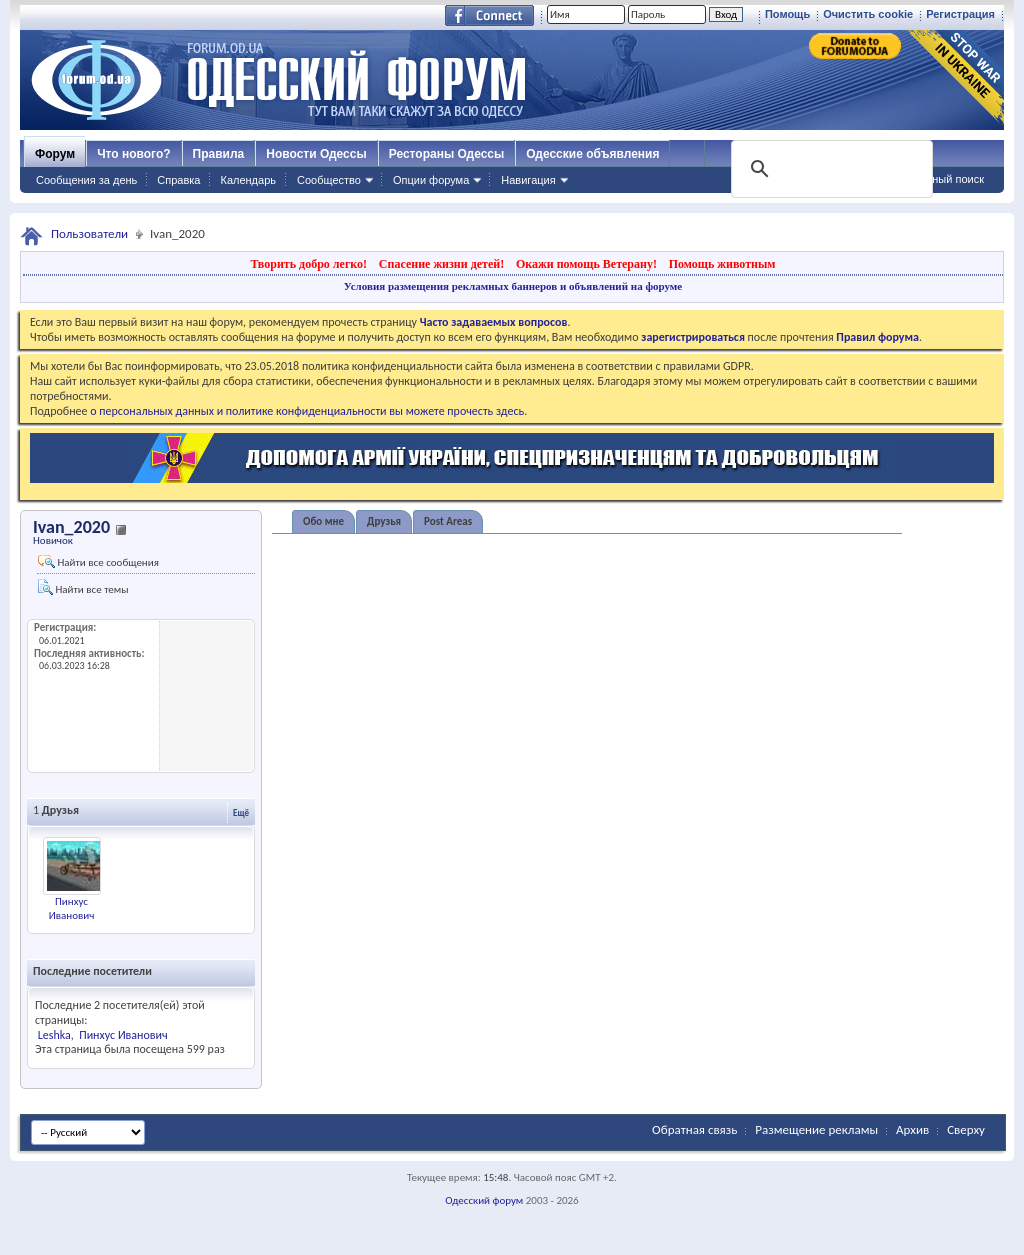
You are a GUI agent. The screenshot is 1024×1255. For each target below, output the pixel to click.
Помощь (787, 14)
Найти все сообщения (98, 562)
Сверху (966, 1129)
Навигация (528, 180)
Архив (912, 1129)
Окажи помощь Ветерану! (586, 264)
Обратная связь (694, 1129)
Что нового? (133, 154)
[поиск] (830, 169)
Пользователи (89, 233)
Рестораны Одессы (447, 154)
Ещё (241, 812)
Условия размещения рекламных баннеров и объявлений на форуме (513, 286)
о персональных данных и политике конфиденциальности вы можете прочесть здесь (307, 411)
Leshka (54, 1035)
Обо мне (323, 521)
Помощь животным (722, 264)
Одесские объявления (592, 154)
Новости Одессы (316, 154)
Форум (55, 154)
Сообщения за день (86, 180)
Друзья (384, 521)
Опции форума (431, 180)
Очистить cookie (868, 14)
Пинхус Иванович (72, 908)
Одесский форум (484, 1200)
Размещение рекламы (816, 1129)
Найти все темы (83, 587)
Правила (219, 154)
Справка (178, 180)
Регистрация (960, 14)
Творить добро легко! (308, 264)
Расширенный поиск (932, 179)
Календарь (248, 180)
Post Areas (448, 521)
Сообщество (329, 180)
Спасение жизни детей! (441, 264)
